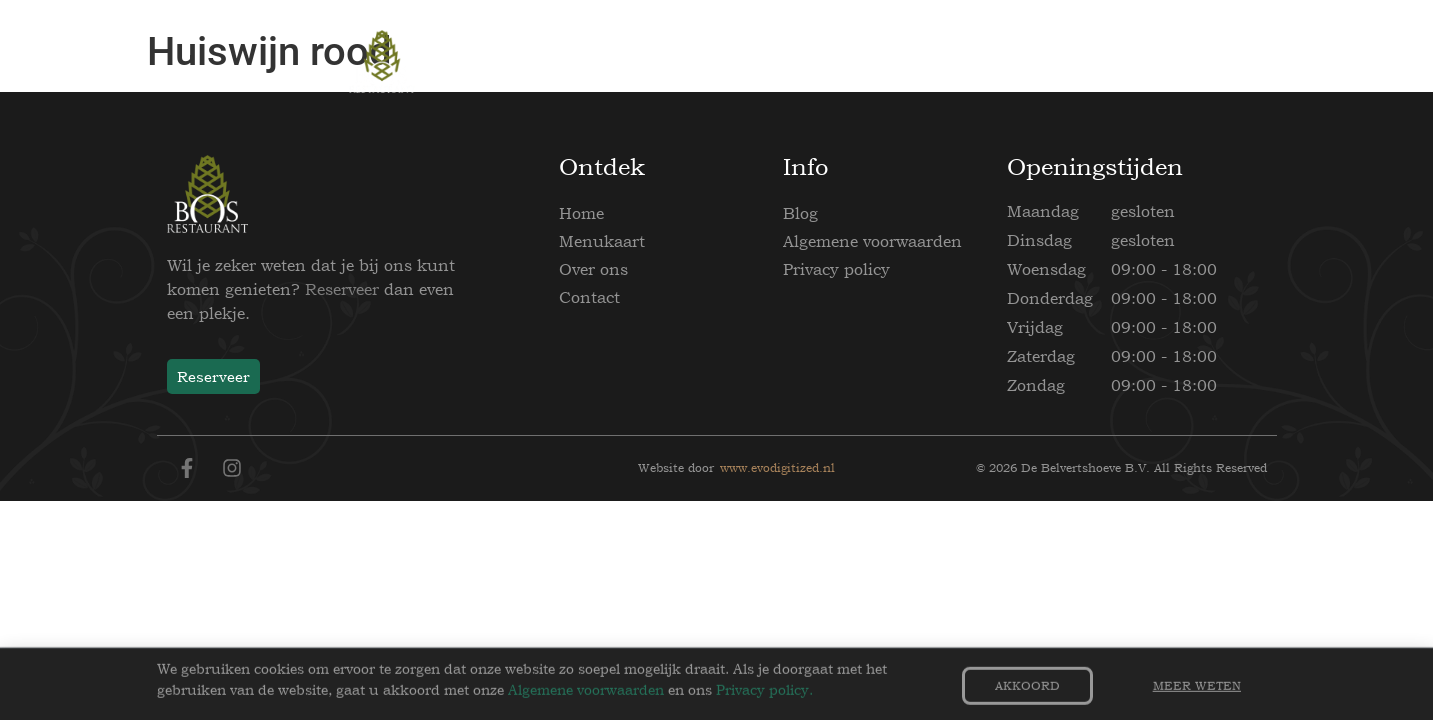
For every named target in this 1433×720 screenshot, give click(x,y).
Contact (589, 297)
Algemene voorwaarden (872, 241)
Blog (800, 213)
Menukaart (602, 241)
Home (581, 213)
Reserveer (342, 289)
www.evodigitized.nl (777, 468)
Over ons (593, 269)
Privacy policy (836, 269)
